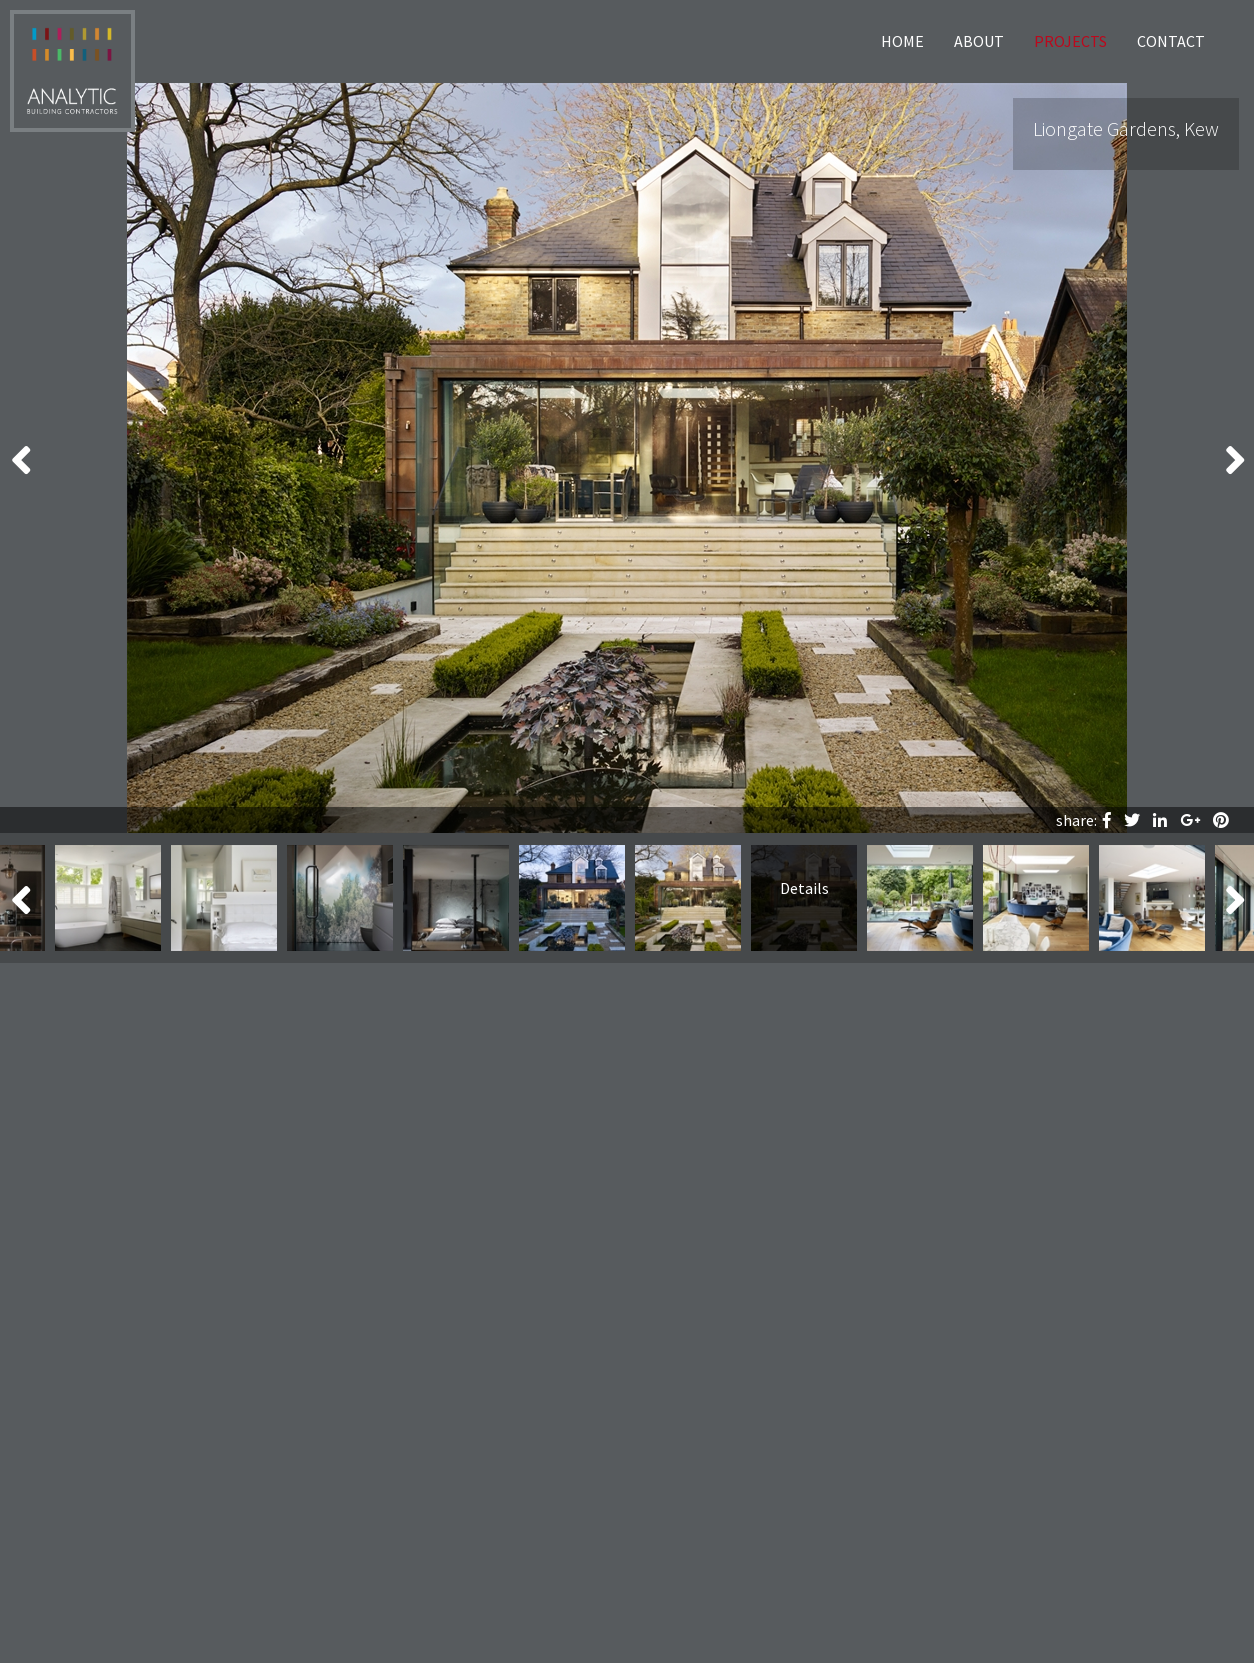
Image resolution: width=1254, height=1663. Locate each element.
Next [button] (1234, 458)
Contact (1171, 41)
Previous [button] (20, 458)
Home (902, 41)
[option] (627, 458)
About (979, 41)
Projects (1070, 41)
